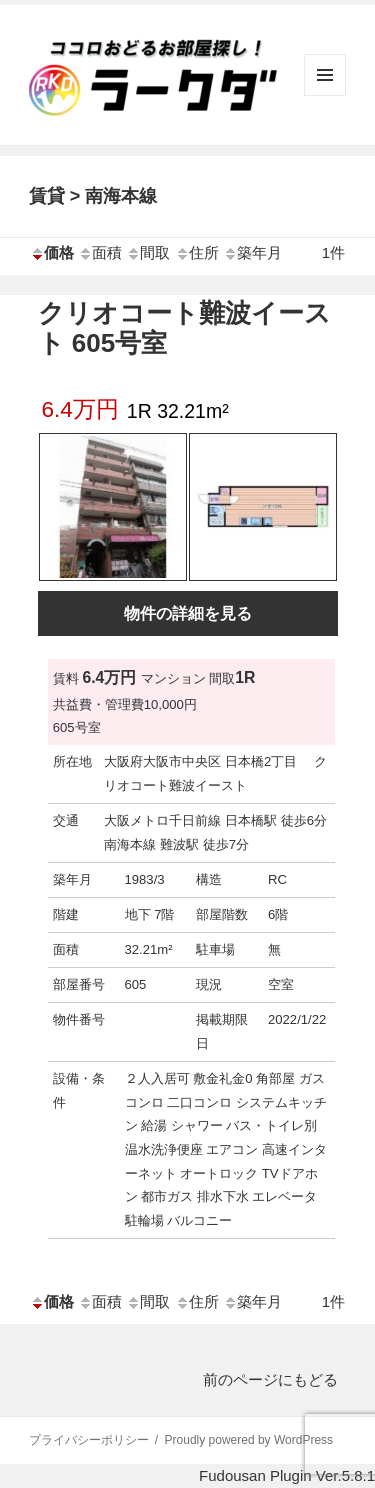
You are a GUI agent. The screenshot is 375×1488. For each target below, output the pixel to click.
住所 (197, 252)
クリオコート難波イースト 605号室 (184, 328)
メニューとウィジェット (325, 95)
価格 (52, 252)
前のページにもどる (270, 1379)
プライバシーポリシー (89, 1440)
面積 (100, 252)
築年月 (252, 252)
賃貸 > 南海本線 (93, 196)
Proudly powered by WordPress (249, 1440)
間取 (148, 252)
